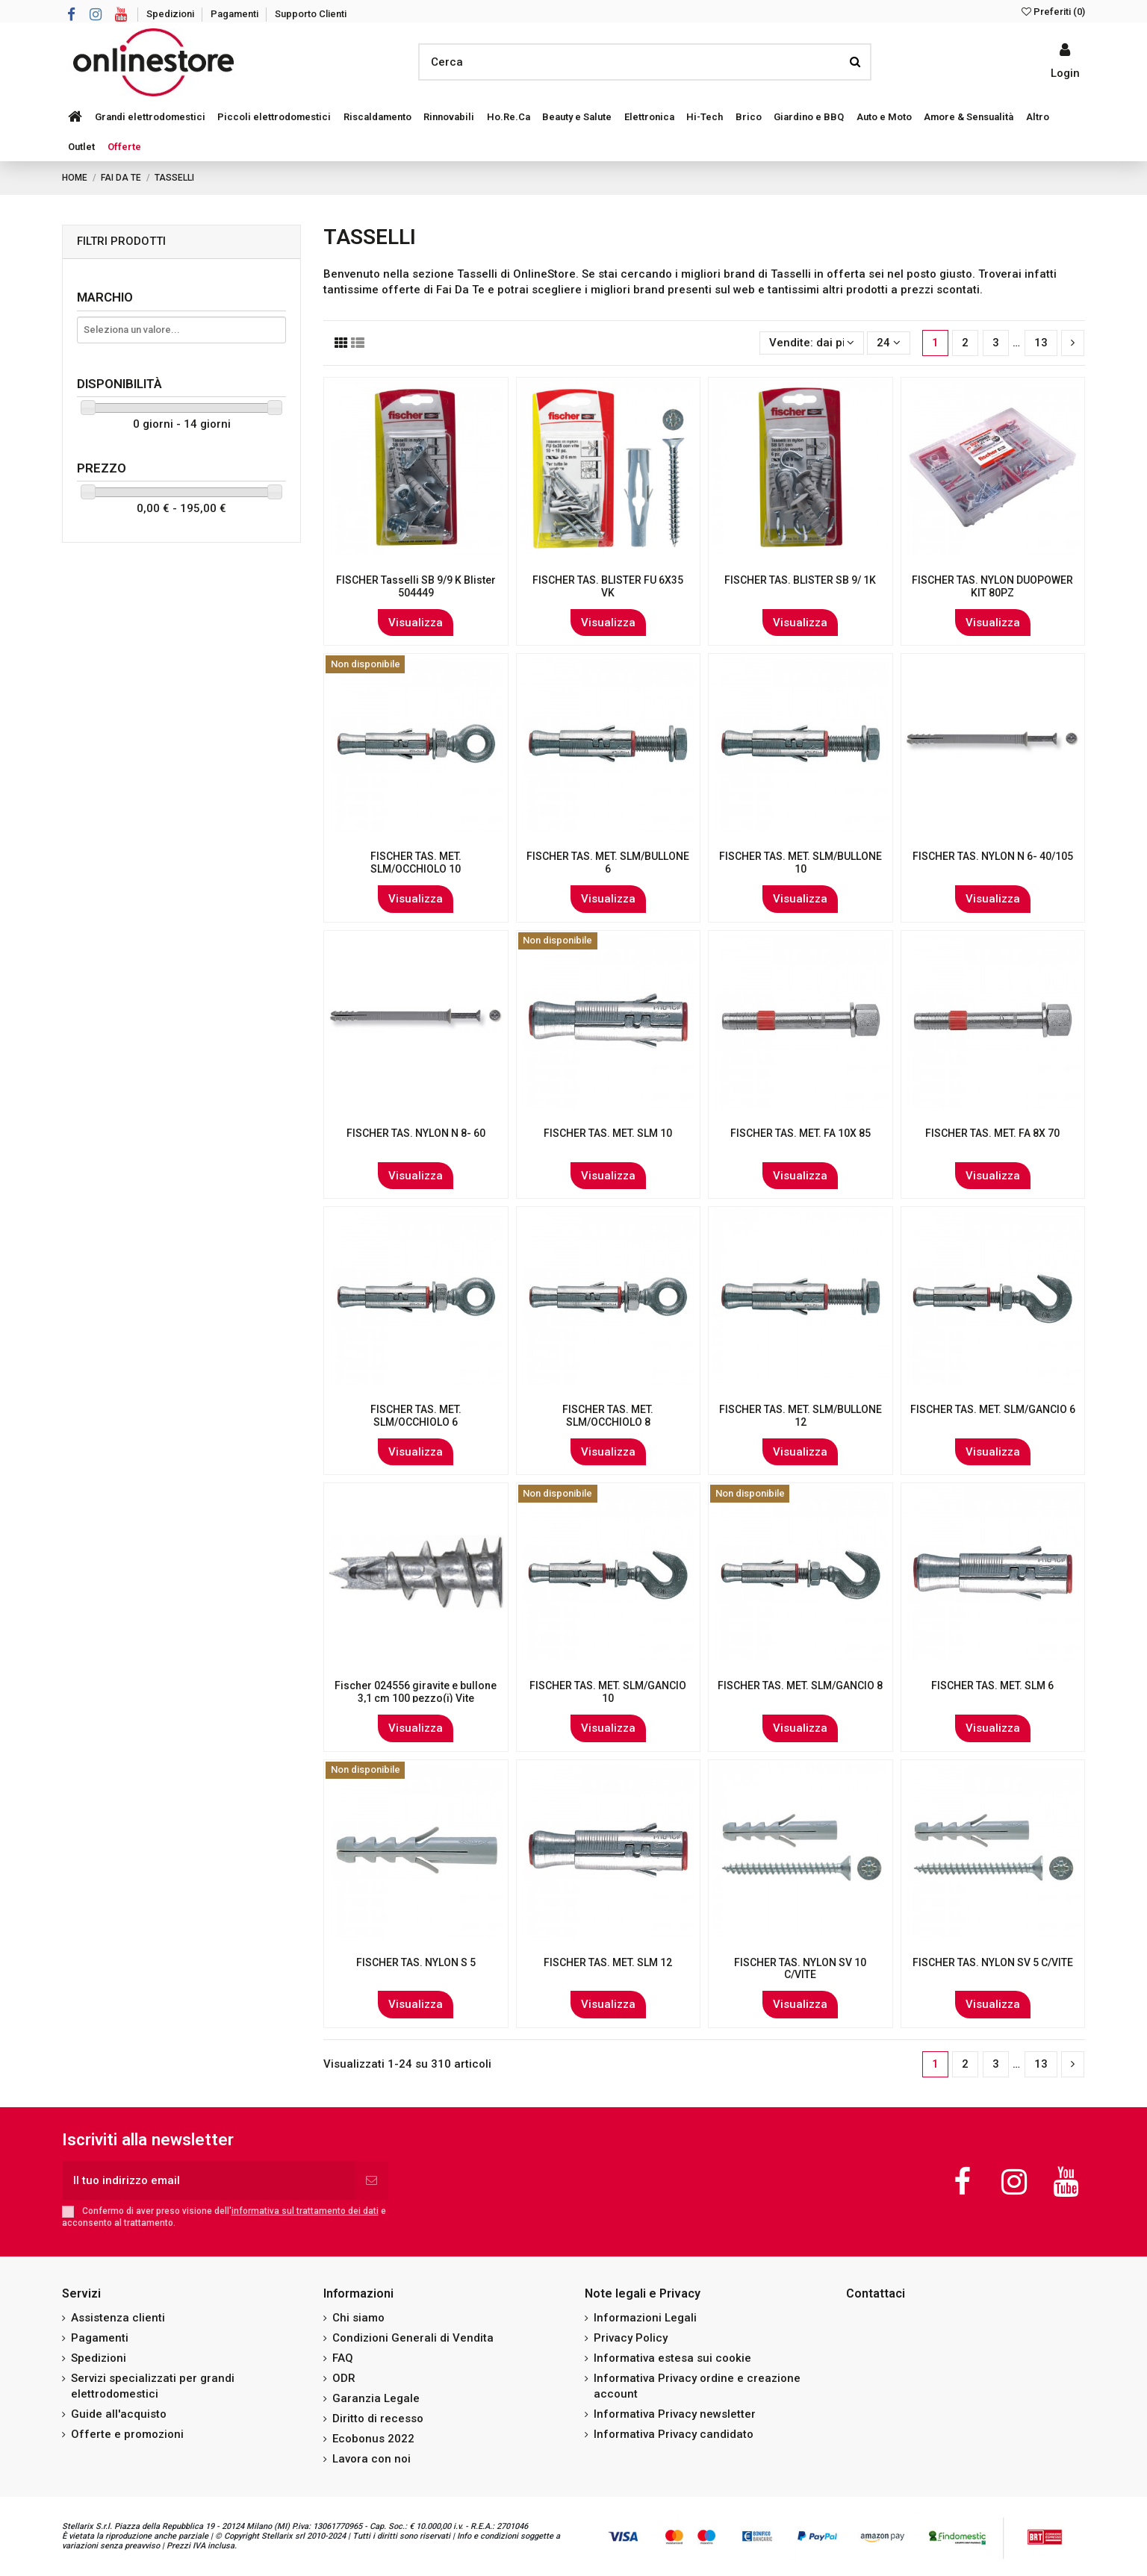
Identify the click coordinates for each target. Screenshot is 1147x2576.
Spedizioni (171, 13)
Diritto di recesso (377, 2418)
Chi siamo (358, 2317)
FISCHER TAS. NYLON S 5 (416, 1962)
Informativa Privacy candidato (673, 2434)
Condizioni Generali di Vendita (413, 2338)
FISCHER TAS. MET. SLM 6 (992, 1685)
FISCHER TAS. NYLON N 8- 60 (415, 1133)
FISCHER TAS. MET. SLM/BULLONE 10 (800, 862)
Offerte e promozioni (127, 2434)
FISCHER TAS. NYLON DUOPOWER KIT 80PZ (992, 586)
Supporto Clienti (310, 13)
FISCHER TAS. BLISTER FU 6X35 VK (607, 586)
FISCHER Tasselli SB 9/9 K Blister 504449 (416, 586)
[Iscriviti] (371, 2181)
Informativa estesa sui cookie (672, 2358)
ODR (343, 2378)
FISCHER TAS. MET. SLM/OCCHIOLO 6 (415, 1415)
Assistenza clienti (118, 2317)
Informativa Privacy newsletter (675, 2414)
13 (1041, 342)
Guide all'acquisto (119, 2414)
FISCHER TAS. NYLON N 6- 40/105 (993, 856)
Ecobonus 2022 (373, 2438)
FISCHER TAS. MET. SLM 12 (608, 1962)
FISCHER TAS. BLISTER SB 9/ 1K (800, 580)
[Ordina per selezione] (811, 343)
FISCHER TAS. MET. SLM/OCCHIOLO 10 (415, 862)
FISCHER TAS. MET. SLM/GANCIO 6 (992, 1409)
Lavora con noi (371, 2459)
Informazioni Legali (645, 2317)
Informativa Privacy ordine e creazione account (697, 2386)
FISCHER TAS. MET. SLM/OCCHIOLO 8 (607, 1415)
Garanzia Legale (376, 2398)
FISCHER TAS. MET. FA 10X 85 (800, 1133)
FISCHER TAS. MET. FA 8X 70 (992, 1133)
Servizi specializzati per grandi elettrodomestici (152, 2386)
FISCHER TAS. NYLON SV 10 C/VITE (800, 1968)
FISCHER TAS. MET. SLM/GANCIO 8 (800, 1685)
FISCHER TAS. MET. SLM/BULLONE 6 (607, 862)
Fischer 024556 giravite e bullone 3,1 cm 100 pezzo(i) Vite (416, 1692)
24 (889, 342)
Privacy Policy (631, 2338)
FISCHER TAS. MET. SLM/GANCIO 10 (607, 1692)
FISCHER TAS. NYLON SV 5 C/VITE (993, 1962)
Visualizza (415, 622)
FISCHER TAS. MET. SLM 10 (608, 1133)
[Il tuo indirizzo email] (208, 2181)
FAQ (342, 2358)
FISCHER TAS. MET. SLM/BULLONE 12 (800, 1415)
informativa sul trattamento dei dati (305, 2211)
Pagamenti (236, 13)
